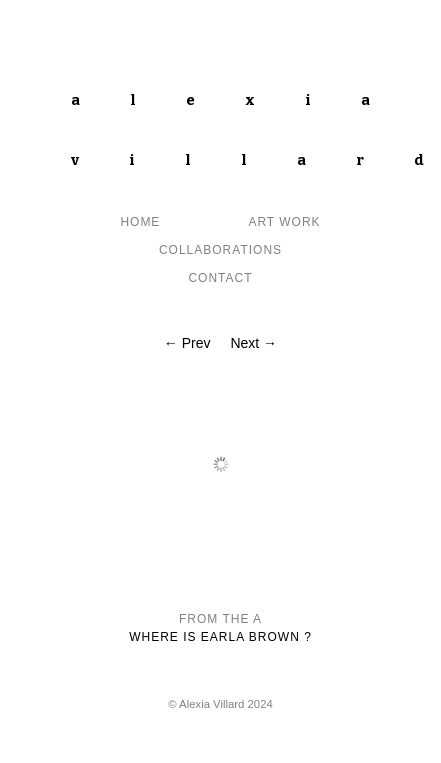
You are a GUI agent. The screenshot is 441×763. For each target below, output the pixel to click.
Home (140, 222)
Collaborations (220, 250)
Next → (253, 343)
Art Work (284, 222)
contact (220, 278)
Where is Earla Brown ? (220, 637)
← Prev (187, 343)
